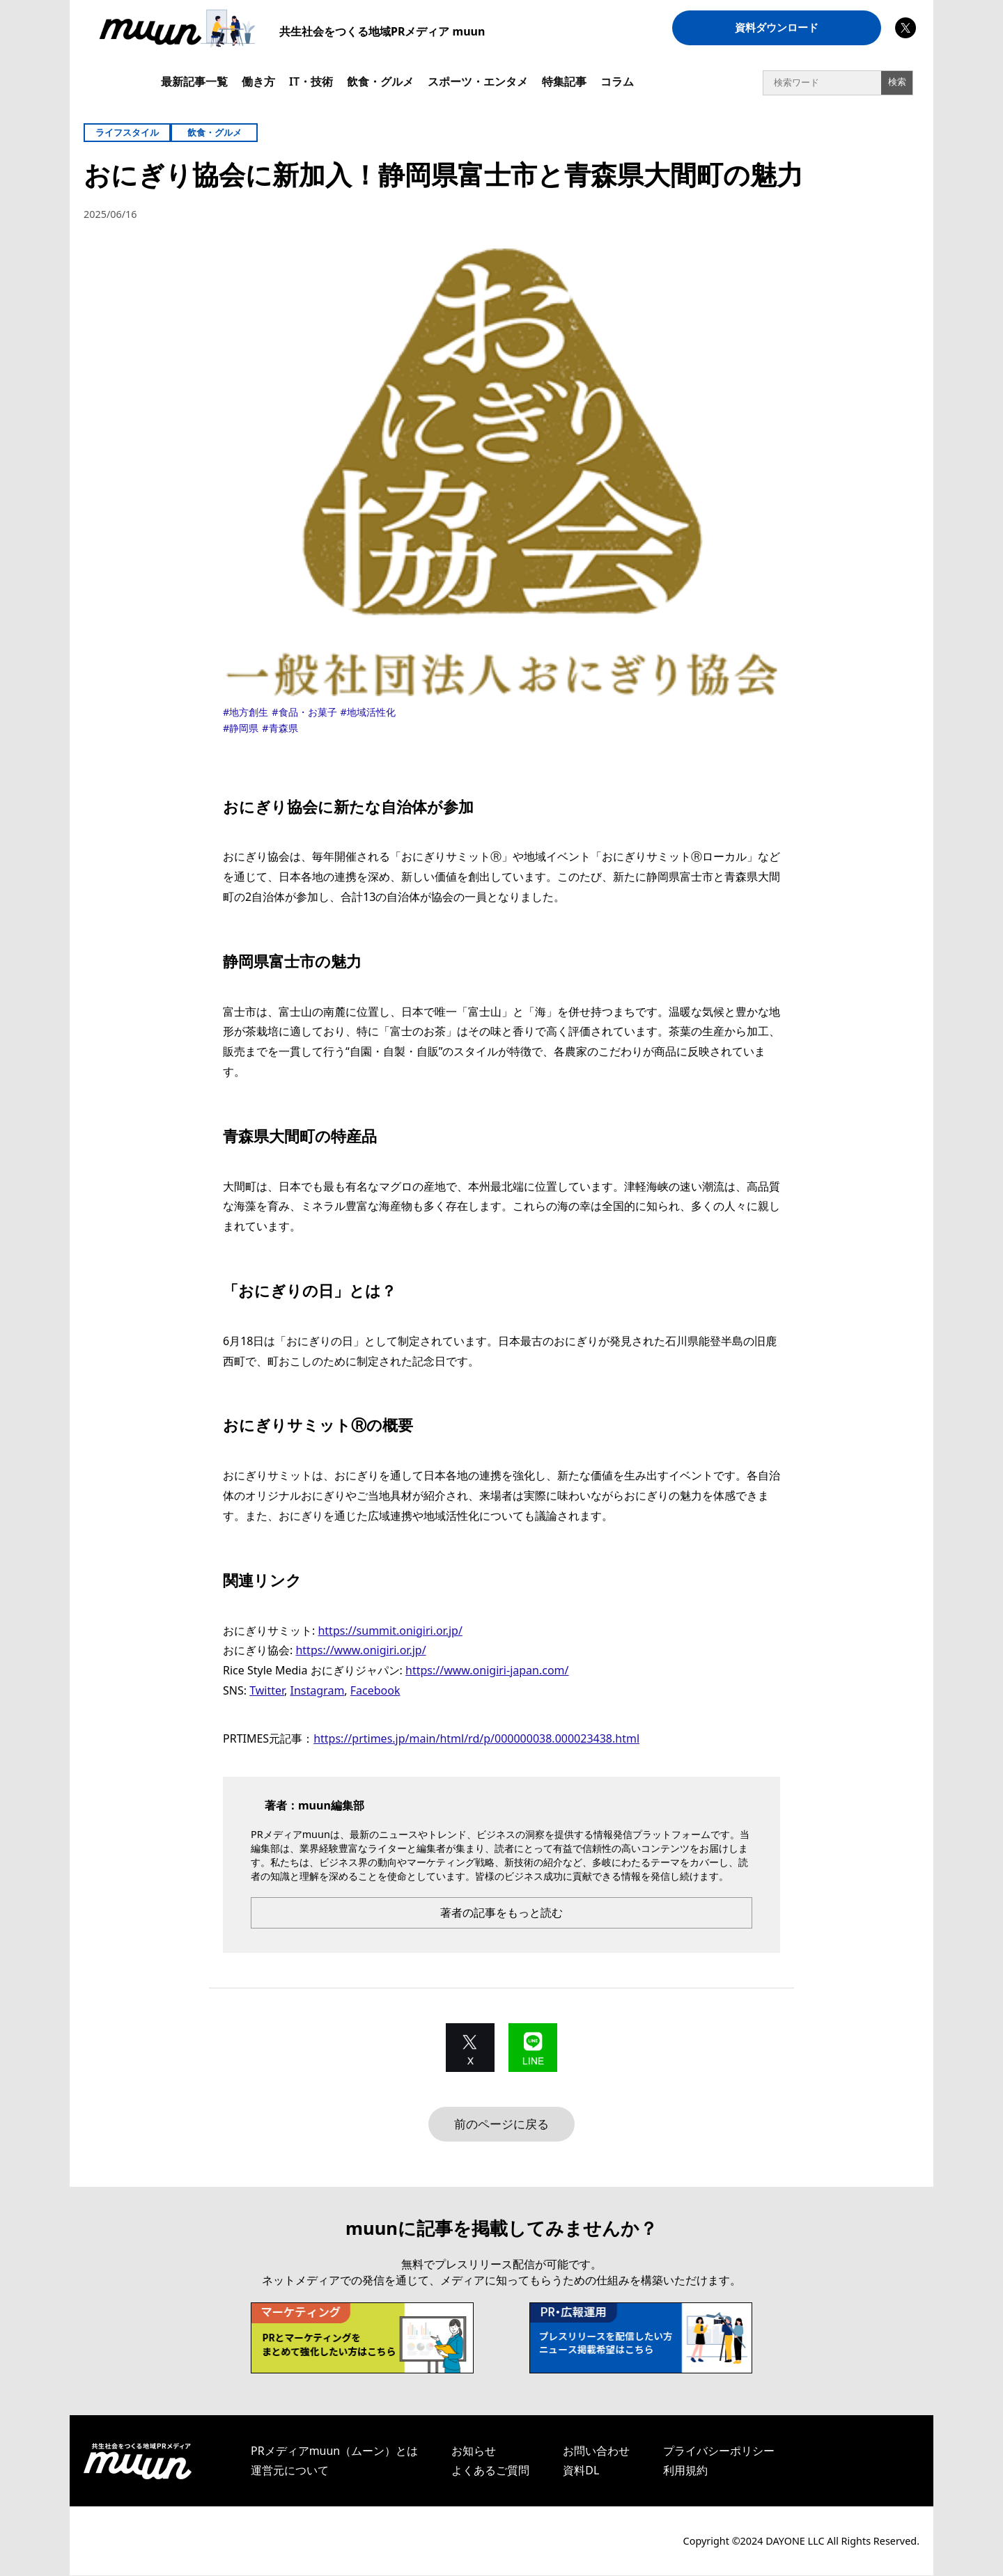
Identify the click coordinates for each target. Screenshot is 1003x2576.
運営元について (290, 2471)
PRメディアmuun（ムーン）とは (334, 2451)
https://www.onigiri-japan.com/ (486, 1670)
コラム (617, 81)
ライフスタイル (127, 132)
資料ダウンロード (776, 27)
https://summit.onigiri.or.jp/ (390, 1630)
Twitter (266, 1690)
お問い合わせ (596, 2451)
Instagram (317, 1690)
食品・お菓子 (308, 711)
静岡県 (243, 728)
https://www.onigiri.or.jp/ (360, 1650)
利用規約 (685, 2471)
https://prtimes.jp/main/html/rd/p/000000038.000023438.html (476, 1738)
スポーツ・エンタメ (478, 81)
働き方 (258, 81)
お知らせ (473, 2451)
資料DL (581, 2471)
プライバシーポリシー (719, 2451)
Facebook (375, 1690)
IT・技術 (311, 81)
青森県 (283, 728)
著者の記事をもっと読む (501, 1912)
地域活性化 (371, 711)
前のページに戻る (501, 2124)
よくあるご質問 (490, 2471)
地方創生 (248, 711)
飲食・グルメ (380, 81)
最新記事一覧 (194, 81)
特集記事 (564, 81)
